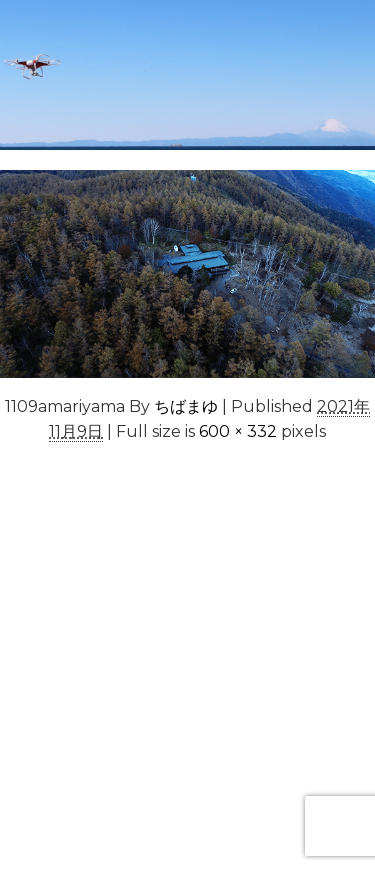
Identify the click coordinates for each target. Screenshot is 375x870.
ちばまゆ (186, 406)
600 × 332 (238, 431)
